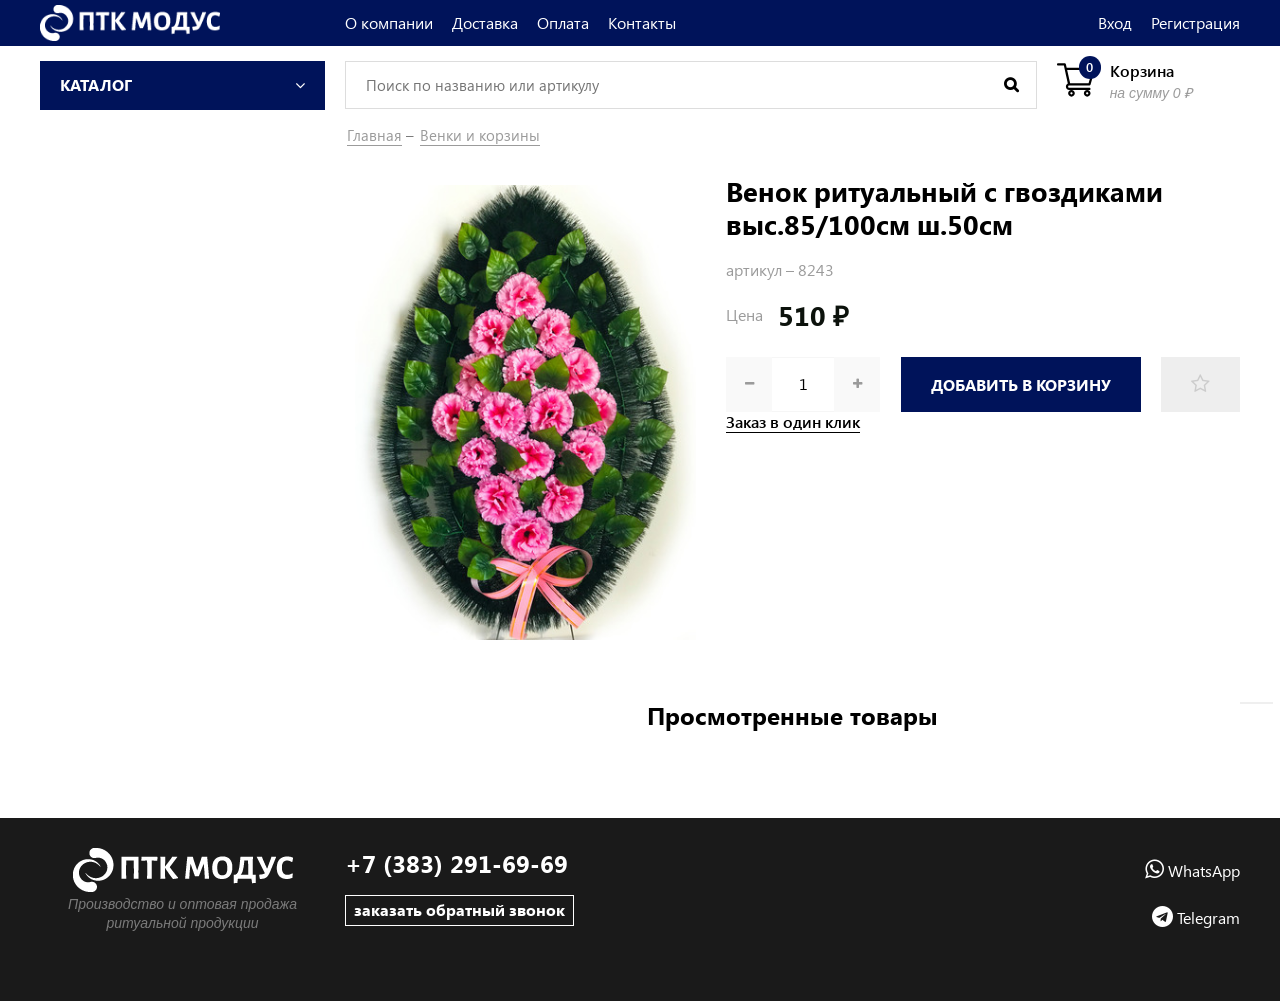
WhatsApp (1192, 870)
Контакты (642, 22)
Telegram (1196, 917)
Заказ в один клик (793, 422)
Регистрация (1195, 22)
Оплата (563, 22)
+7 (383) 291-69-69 (456, 863)
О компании (389, 22)
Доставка (485, 22)
